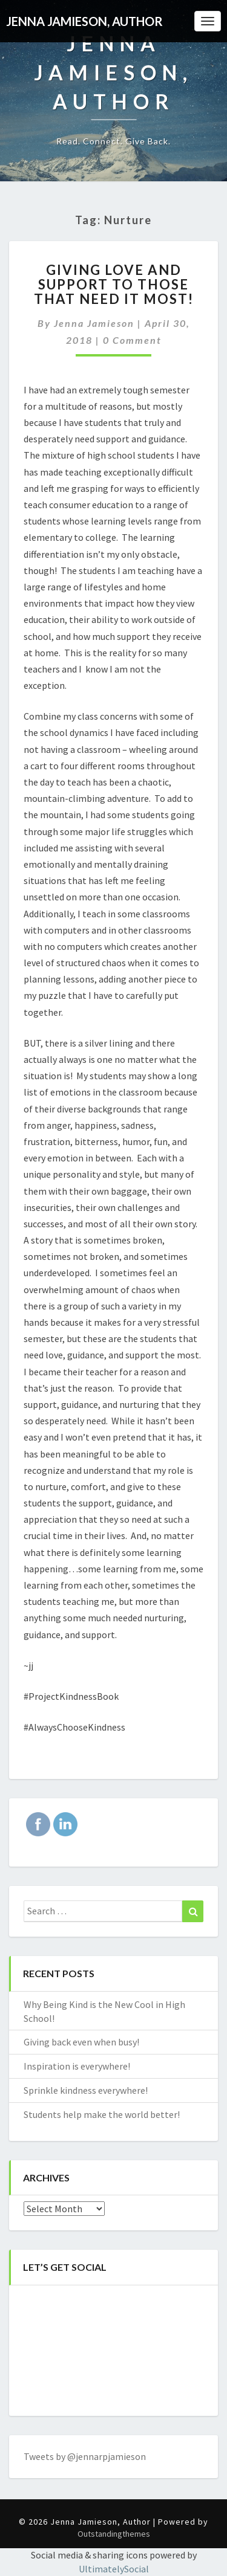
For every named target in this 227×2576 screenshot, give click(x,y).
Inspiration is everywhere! (77, 2066)
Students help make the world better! (102, 2114)
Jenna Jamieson (94, 323)
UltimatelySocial (114, 2569)
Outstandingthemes (113, 2533)
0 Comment (132, 340)
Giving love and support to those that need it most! (114, 284)
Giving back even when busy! (81, 2042)
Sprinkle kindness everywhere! (86, 2090)
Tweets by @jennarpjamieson (85, 2456)
